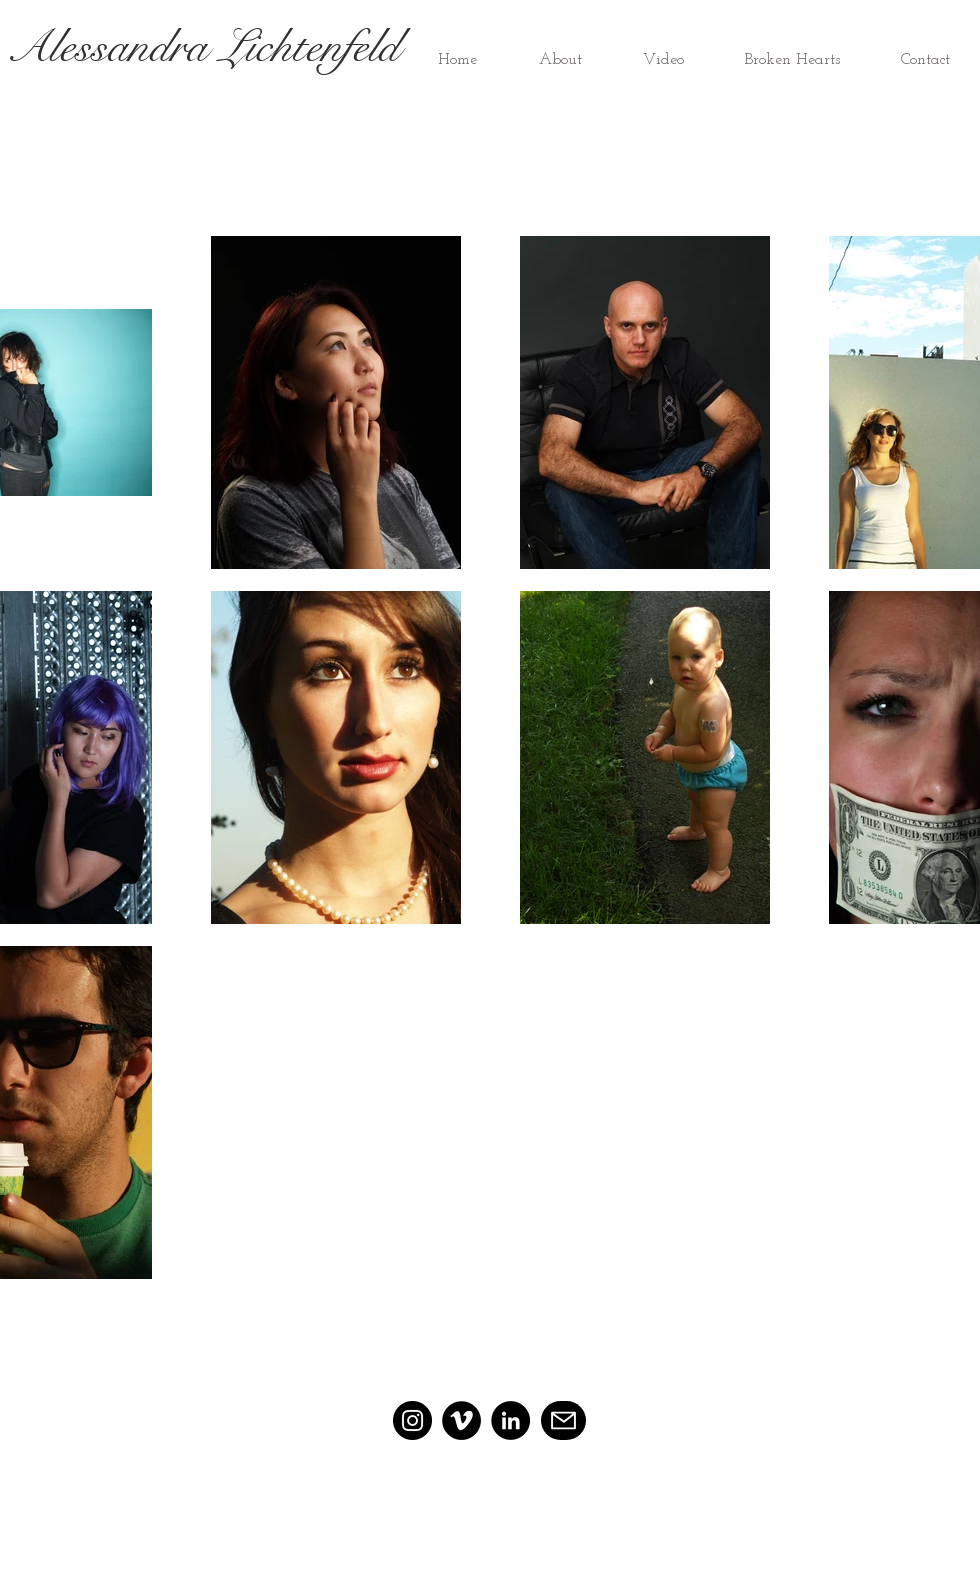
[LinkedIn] (510, 1420)
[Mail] (563, 1420)
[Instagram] (412, 1420)
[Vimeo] (461, 1420)
